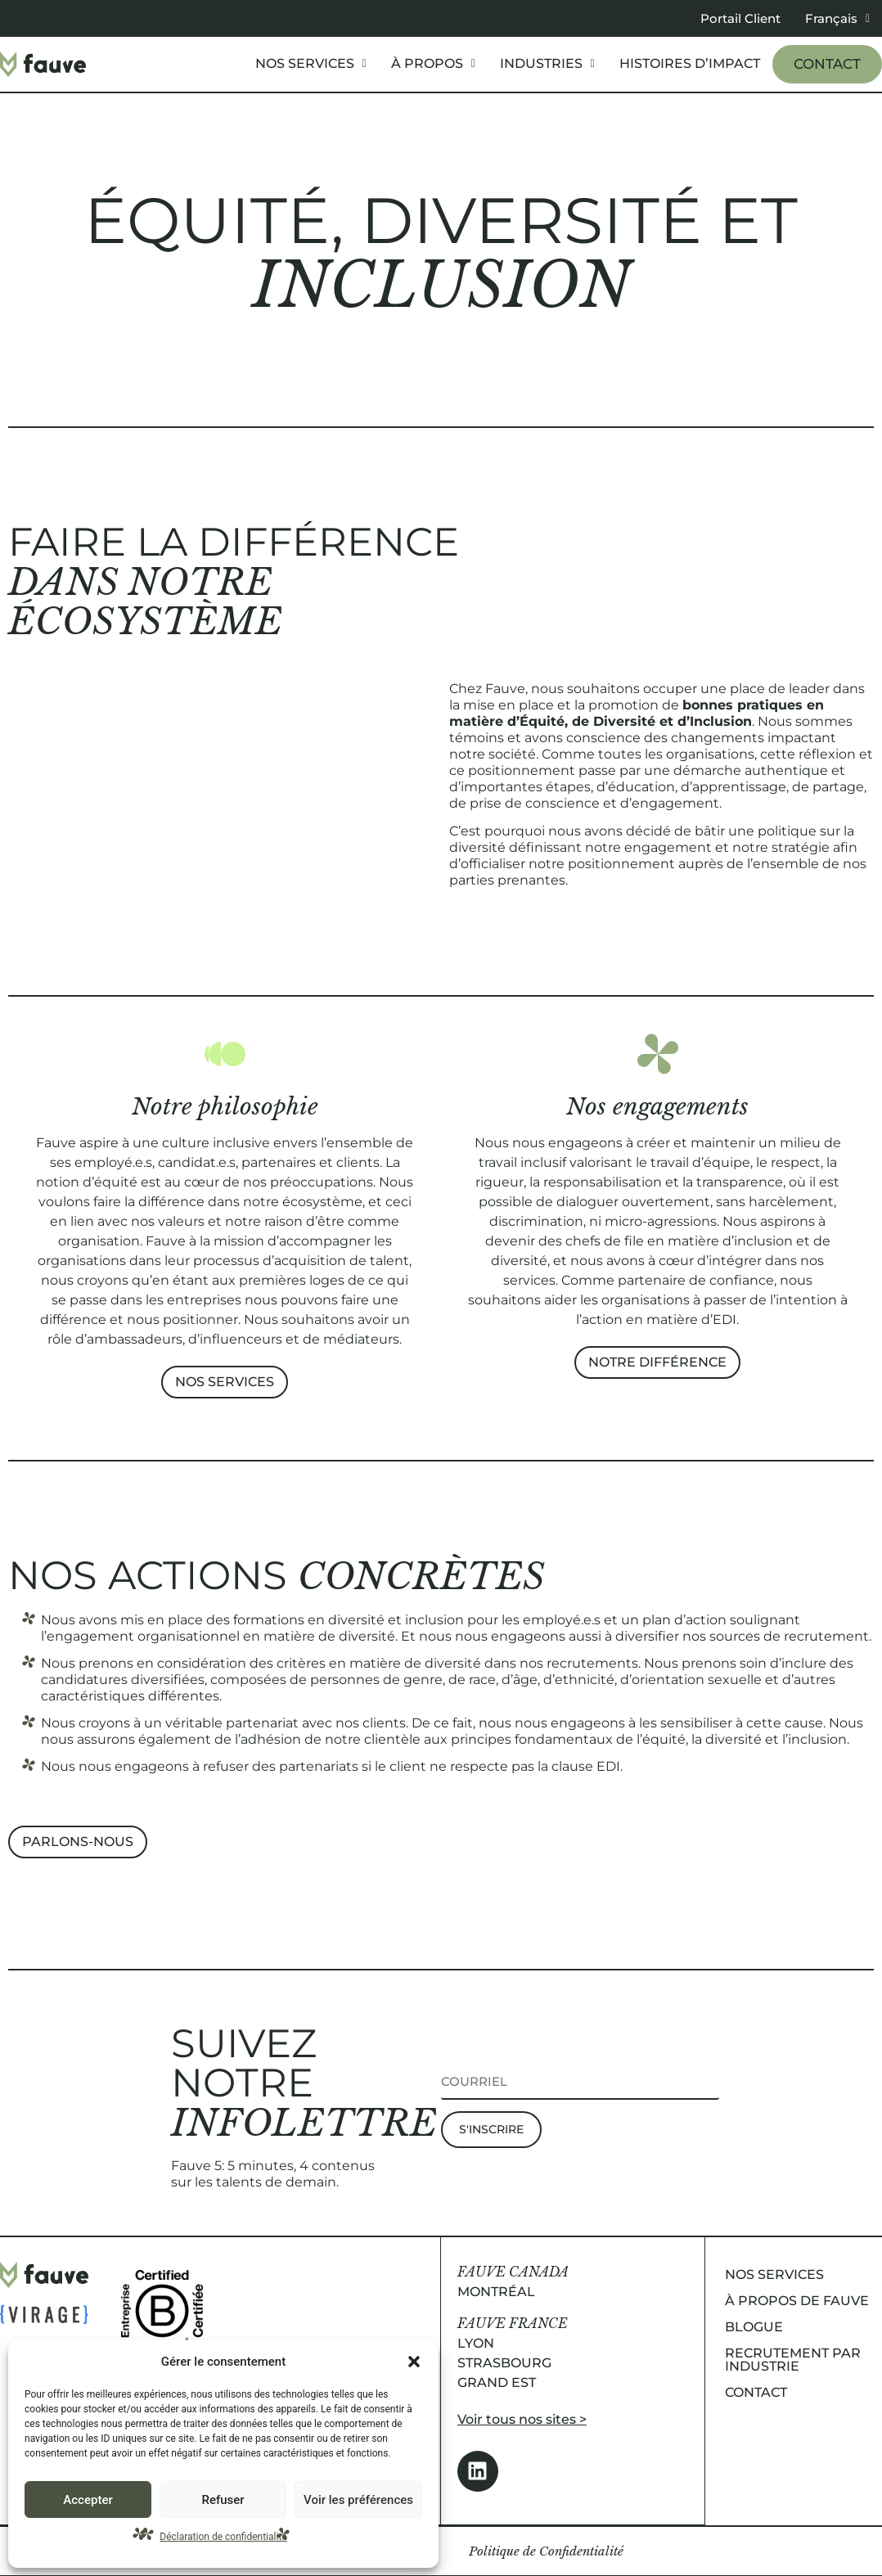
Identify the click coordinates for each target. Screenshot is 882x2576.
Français (837, 18)
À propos (433, 63)
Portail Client (740, 18)
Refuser (222, 2500)
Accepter (87, 2500)
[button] (414, 2361)
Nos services (311, 63)
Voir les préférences (358, 2500)
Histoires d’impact (689, 63)
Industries (547, 63)
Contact (827, 64)
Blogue (754, 2327)
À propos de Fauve (797, 2300)
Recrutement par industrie (793, 2359)
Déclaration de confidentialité (223, 2536)
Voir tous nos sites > (522, 2419)
